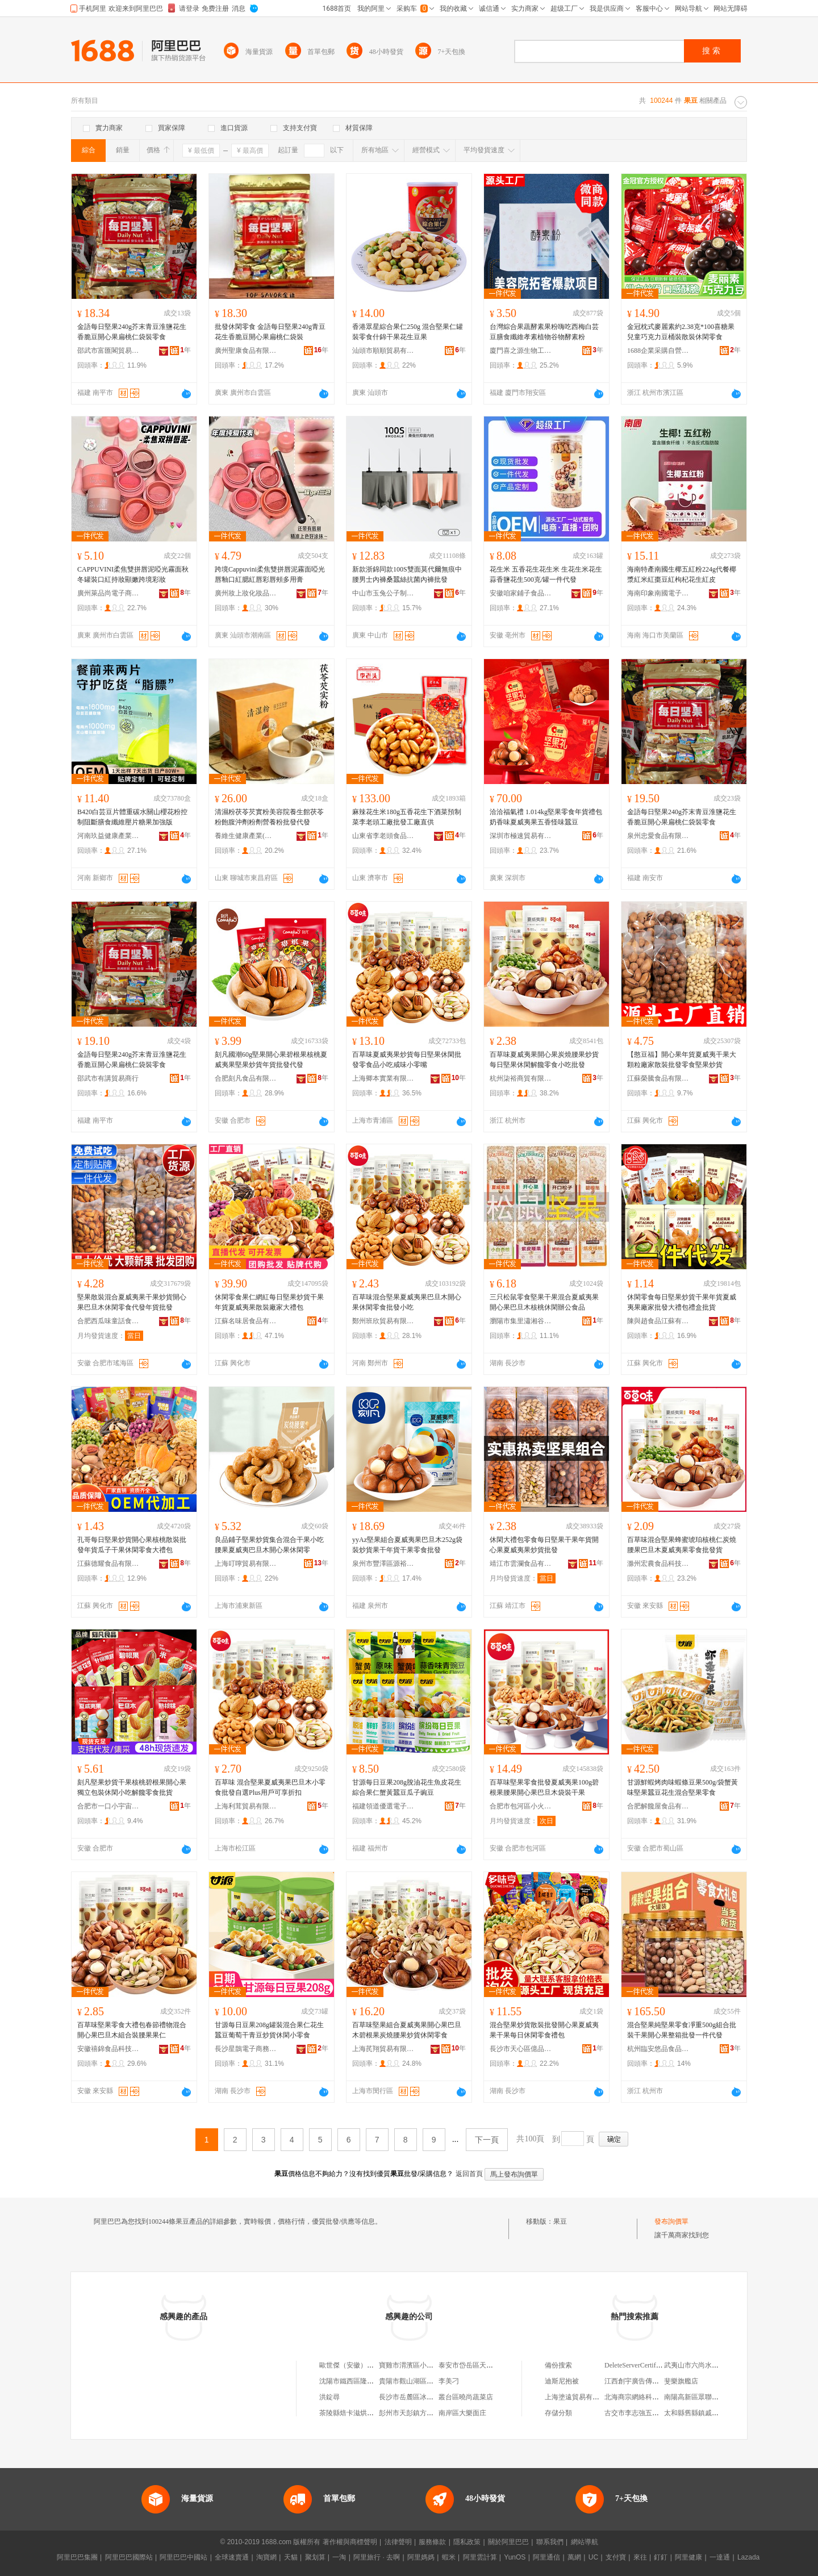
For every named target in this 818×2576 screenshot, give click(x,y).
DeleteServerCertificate (636, 2365)
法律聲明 (398, 2542)
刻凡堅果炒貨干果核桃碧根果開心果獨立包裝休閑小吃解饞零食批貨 (131, 1787)
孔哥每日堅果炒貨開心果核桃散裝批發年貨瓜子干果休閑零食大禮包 (131, 1545)
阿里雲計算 (480, 2557)
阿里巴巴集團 (77, 2557)
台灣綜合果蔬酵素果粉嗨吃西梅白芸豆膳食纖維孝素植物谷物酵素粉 (544, 332)
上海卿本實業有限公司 (383, 1078)
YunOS (514, 2557)
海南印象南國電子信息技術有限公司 (658, 593)
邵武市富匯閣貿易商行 (108, 351)
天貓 (291, 2557)
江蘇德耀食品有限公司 (108, 1564)
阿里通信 (546, 2557)
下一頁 (487, 2139)
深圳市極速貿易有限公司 (521, 836)
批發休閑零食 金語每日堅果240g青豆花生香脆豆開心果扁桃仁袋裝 (270, 332)
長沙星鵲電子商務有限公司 (246, 2049)
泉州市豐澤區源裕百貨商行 (383, 1564)
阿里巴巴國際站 (129, 2557)
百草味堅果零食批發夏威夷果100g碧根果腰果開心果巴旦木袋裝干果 (544, 1787)
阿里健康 (688, 2557)
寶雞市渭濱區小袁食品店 (416, 2365)
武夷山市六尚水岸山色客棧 (705, 2365)
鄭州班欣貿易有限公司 (383, 1321)
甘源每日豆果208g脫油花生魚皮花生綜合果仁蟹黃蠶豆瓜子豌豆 (406, 1787)
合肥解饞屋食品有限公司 (658, 1806)
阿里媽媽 (421, 2557)
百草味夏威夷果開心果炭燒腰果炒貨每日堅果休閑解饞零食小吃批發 (544, 1060)
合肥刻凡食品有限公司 (246, 1078)
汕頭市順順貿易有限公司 (383, 351)
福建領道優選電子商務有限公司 (383, 1806)
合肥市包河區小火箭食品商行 (521, 1806)
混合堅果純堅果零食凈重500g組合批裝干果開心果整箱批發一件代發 (681, 2030)
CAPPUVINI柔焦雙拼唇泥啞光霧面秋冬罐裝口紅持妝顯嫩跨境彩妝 (133, 574)
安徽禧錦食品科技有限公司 (108, 2049)
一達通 (720, 2557)
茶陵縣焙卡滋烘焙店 (350, 2413)
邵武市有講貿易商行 (108, 1078)
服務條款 (432, 2542)
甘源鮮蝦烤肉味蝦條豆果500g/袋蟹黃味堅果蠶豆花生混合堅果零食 (682, 1787)
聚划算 (315, 2557)
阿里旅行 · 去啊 (376, 2557)
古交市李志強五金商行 (638, 2413)
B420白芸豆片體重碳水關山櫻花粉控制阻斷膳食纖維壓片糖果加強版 (132, 817)
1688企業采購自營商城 (658, 351)
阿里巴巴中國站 (183, 2557)
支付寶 (616, 2557)
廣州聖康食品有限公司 (246, 351)
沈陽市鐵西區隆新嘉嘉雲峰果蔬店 (370, 2381)
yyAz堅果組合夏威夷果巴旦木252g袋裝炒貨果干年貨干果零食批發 (407, 1545)
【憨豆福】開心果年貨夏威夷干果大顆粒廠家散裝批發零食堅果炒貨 (681, 1060)
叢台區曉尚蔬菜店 (466, 2397)
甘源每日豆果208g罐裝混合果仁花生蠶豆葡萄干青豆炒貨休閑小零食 (269, 2030)
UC (593, 2557)
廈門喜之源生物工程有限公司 (521, 351)
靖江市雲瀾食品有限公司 (521, 1564)
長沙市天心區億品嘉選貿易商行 (521, 2049)
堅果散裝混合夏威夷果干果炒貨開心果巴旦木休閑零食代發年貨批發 (131, 1302)
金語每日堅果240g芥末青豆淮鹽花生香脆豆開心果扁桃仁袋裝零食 (131, 332)
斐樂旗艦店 (681, 2381)
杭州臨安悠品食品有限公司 (658, 2049)
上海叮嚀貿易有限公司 (246, 1564)
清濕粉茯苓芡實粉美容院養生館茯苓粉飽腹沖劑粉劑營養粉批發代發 (269, 817)
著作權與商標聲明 (350, 2542)
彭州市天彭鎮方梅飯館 (413, 2413)
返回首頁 (469, 2174)
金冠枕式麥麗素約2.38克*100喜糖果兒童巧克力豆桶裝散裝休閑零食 (680, 332)
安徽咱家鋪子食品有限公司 (521, 593)
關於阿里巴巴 (508, 2542)
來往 (640, 2557)
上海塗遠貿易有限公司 (579, 2397)
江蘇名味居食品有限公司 (246, 1321)
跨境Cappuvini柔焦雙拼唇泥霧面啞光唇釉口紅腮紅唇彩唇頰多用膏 (270, 574)
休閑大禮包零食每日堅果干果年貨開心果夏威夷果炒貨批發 (544, 1545)
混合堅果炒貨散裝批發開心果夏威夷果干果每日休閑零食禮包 (544, 2030)
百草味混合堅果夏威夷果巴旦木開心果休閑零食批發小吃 (406, 1302)
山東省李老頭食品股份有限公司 (383, 836)
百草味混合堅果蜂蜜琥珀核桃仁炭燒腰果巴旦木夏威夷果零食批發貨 (681, 1545)
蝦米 (449, 2557)
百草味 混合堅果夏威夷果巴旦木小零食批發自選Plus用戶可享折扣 (270, 1787)
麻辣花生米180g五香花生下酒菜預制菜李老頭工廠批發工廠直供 (406, 817)
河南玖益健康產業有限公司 (108, 836)
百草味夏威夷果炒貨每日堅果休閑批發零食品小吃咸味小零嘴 (406, 1060)
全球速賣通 (232, 2557)
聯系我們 (550, 2542)
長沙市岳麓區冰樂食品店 (416, 2397)
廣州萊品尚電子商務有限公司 (108, 593)
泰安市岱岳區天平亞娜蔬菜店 (483, 2365)
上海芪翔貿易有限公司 (383, 2049)
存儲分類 (558, 2413)
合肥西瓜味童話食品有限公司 (108, 1321)
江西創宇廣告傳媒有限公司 (645, 2381)
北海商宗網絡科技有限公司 (645, 2397)
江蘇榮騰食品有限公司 (658, 1078)
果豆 (560, 2221)
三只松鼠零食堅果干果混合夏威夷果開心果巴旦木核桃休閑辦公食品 (544, 1302)
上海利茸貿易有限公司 (246, 1806)
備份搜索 (558, 2365)
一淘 (339, 2557)
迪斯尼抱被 (562, 2381)
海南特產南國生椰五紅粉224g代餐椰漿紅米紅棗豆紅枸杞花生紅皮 (681, 574)
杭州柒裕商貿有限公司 (521, 1078)
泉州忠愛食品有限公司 (658, 836)
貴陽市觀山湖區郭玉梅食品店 (423, 2381)
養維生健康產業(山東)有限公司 (246, 836)
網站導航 (584, 2542)
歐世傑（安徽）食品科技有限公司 (370, 2365)
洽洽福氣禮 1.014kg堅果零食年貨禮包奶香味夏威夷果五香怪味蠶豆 (546, 817)
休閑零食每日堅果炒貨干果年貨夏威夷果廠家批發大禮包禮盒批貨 (681, 1302)
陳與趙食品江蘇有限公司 (658, 1321)
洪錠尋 (329, 2397)
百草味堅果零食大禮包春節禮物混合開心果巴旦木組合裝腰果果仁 (131, 2030)
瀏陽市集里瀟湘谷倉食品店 (521, 1321)
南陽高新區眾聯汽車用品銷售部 (711, 2397)
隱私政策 (467, 2542)
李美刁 (449, 2381)
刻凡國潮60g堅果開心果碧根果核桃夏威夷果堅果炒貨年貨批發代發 (271, 1060)
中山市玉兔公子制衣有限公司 (383, 593)
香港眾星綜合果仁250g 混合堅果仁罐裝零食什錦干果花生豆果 (407, 332)
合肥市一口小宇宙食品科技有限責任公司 (108, 1806)
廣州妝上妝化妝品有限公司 (246, 593)
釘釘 (660, 2557)
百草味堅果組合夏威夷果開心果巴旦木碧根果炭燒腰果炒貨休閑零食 (406, 2030)
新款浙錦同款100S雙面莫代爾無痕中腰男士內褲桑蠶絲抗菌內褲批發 (407, 574)
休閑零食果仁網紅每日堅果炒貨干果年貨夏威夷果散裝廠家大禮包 (269, 1302)
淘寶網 (266, 2557)
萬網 (574, 2557)
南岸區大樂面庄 (462, 2413)
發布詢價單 (671, 2221)
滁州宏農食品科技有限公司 (658, 1564)
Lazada (748, 2557)
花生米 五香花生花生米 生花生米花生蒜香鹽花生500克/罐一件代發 (546, 574)
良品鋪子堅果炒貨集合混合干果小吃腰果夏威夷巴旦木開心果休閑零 (269, 1545)
